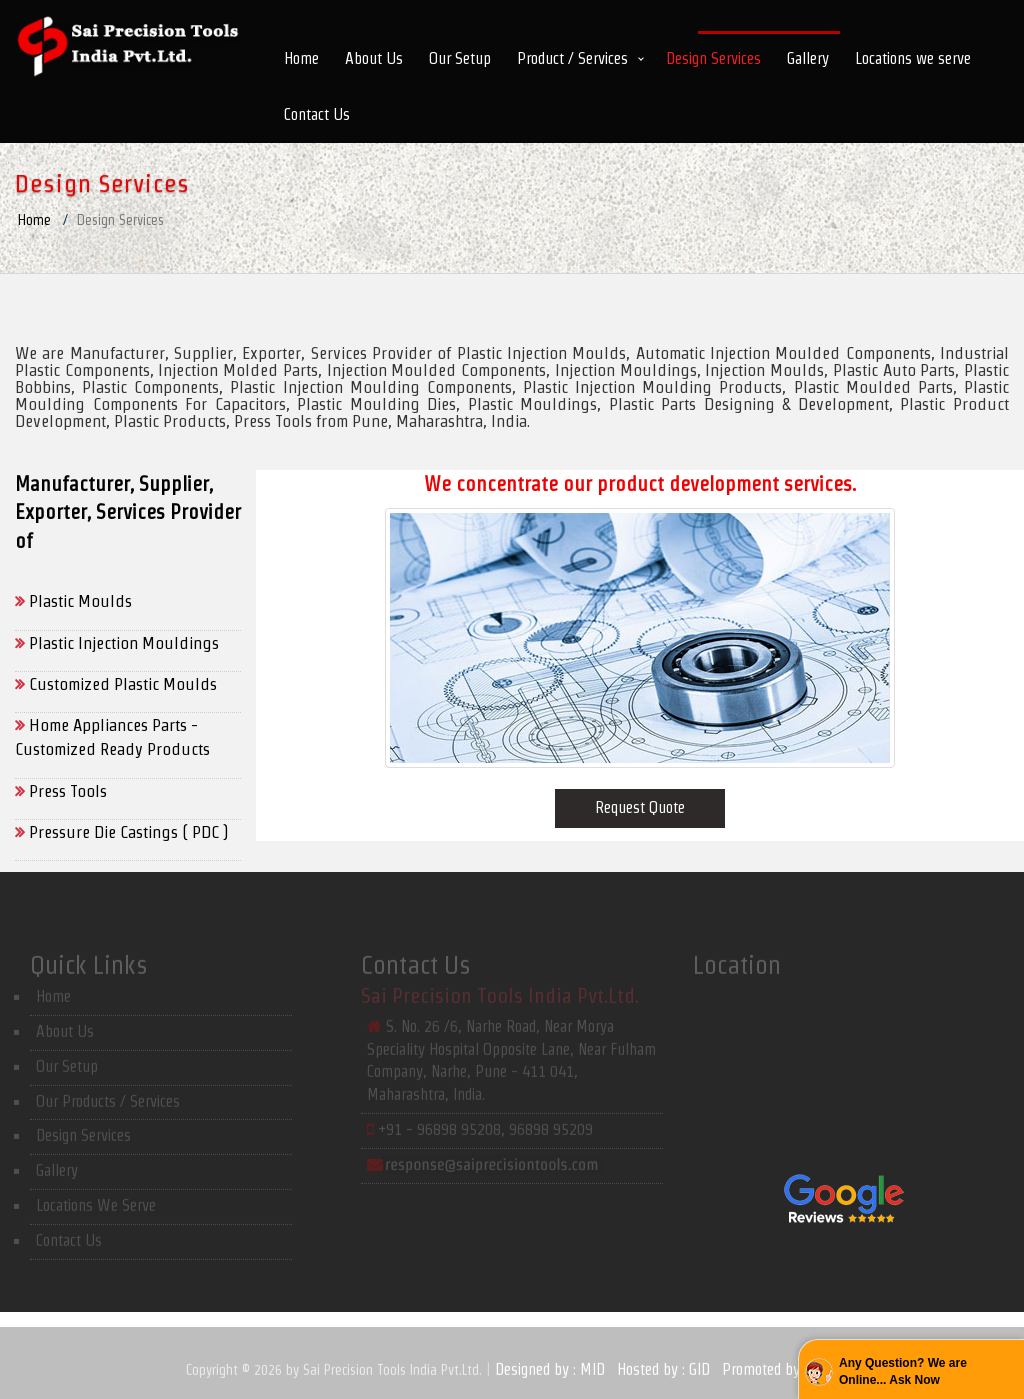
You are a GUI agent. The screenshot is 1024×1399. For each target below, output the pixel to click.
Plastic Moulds (73, 601)
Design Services (713, 58)
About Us (374, 58)
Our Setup (460, 58)
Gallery (808, 58)
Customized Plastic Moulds (116, 684)
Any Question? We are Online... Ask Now (903, 1371)
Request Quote (640, 807)
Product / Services (572, 58)
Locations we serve (913, 58)
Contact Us (317, 114)
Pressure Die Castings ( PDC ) (122, 832)
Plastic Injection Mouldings (117, 643)
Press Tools (61, 791)
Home (301, 58)
